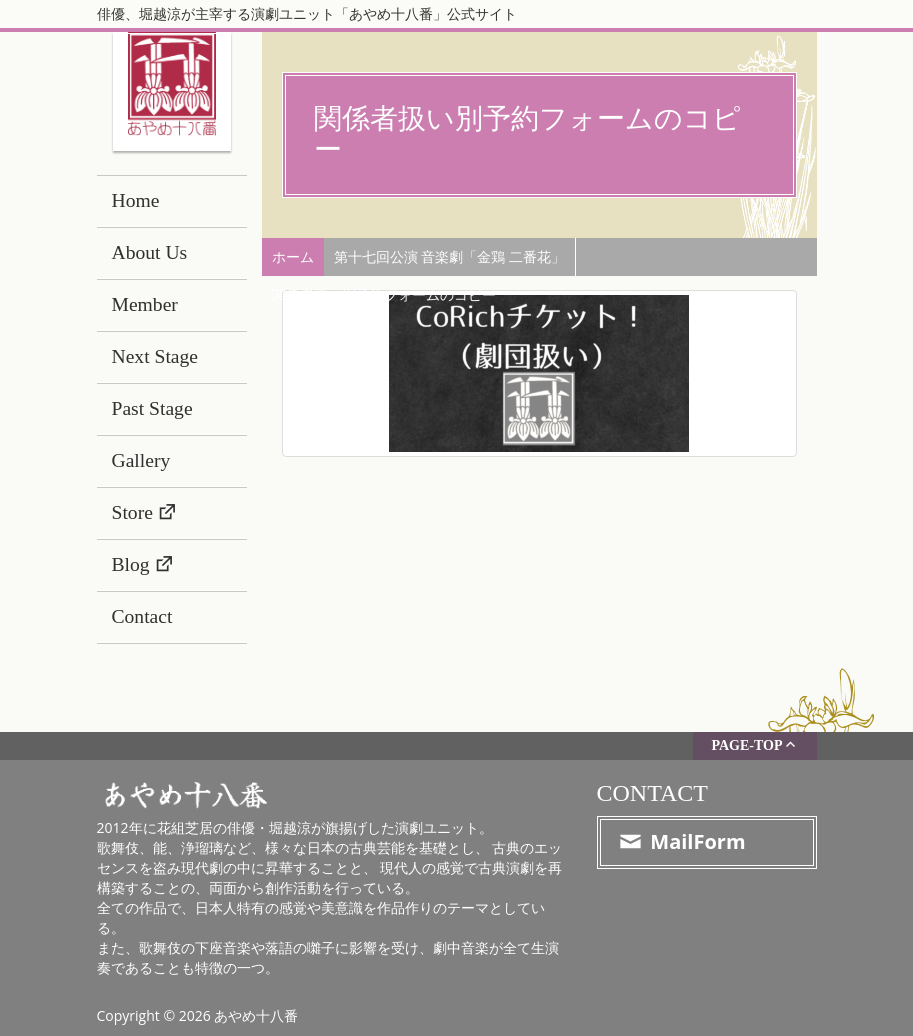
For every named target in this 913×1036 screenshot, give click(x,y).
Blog (131, 564)
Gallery (141, 460)
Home (136, 200)
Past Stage (152, 408)
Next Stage (155, 356)
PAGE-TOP (754, 744)
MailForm (681, 841)
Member (145, 304)
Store (132, 512)
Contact (142, 616)
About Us (150, 252)
